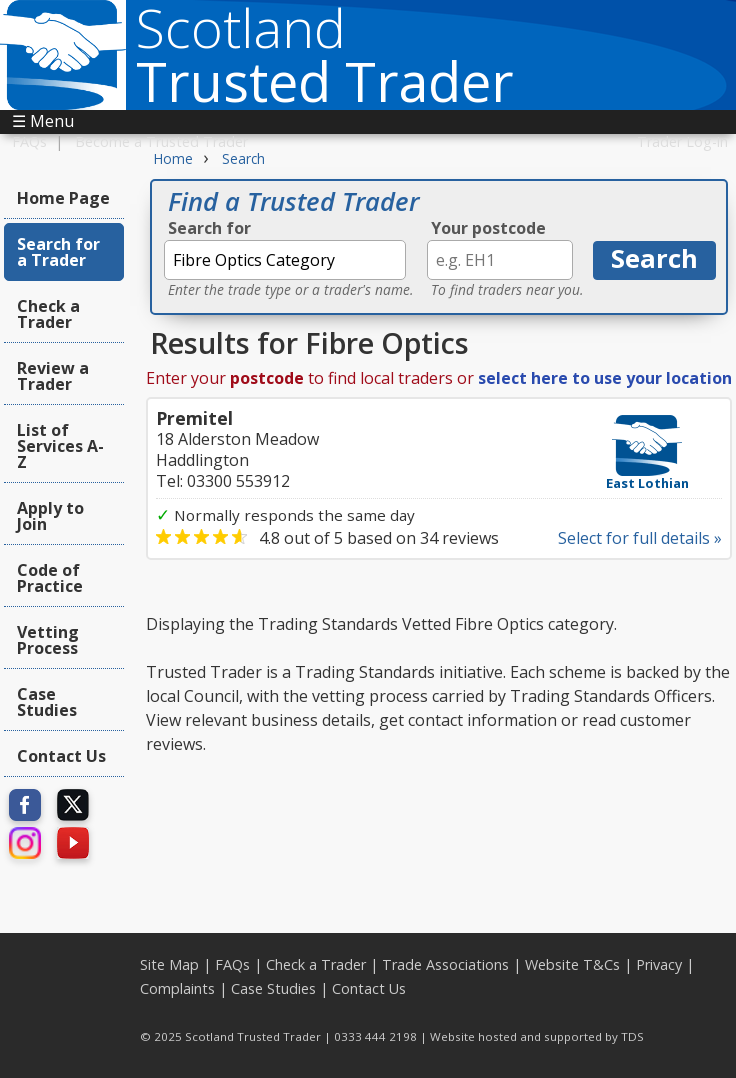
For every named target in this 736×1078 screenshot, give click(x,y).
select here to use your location (605, 378)
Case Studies (47, 702)
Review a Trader (53, 376)
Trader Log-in (682, 141)
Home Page (63, 198)
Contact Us (61, 756)
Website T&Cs (572, 964)
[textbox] (285, 260)
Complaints (177, 988)
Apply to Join (50, 516)
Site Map (169, 964)
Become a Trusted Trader (161, 141)
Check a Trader (48, 314)
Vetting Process (48, 640)
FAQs (29, 141)
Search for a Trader (58, 252)
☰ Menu (43, 121)
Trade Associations (445, 964)
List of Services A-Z (60, 446)
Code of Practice (50, 578)
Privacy (659, 964)
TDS (632, 1036)
